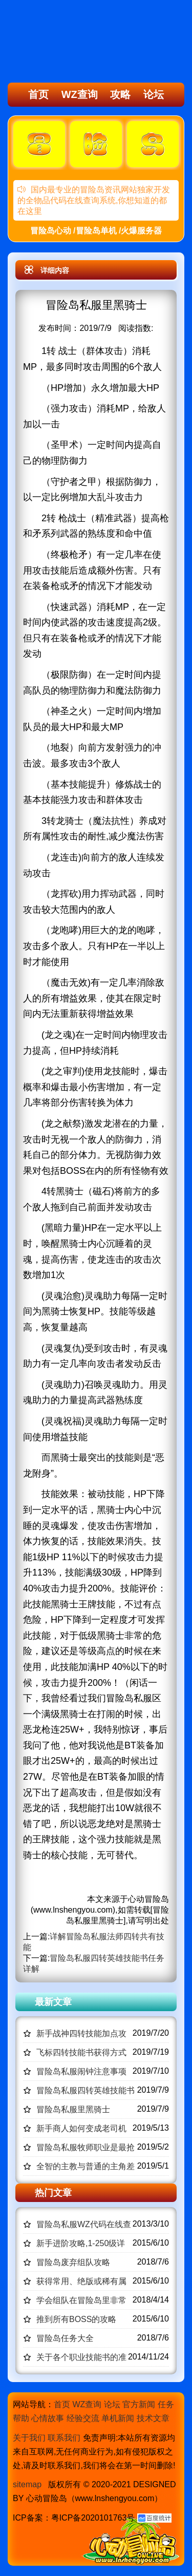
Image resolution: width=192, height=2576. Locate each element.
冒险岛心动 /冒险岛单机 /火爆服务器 (96, 230)
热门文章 (53, 2193)
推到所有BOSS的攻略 (76, 2319)
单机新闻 (117, 2418)
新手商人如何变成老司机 (81, 2128)
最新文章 (53, 2002)
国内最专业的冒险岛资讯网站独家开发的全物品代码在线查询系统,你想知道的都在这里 (93, 200)
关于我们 (29, 2437)
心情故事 (47, 2418)
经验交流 (83, 2418)
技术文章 (153, 2418)
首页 (38, 94)
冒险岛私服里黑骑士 (73, 2109)
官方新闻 (138, 2404)
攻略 (120, 94)
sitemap (27, 2484)
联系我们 (64, 2437)
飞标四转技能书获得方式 (81, 2052)
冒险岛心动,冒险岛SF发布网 (64, 42)
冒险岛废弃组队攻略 (73, 2262)
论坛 (153, 94)
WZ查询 (79, 94)
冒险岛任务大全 (65, 2338)
